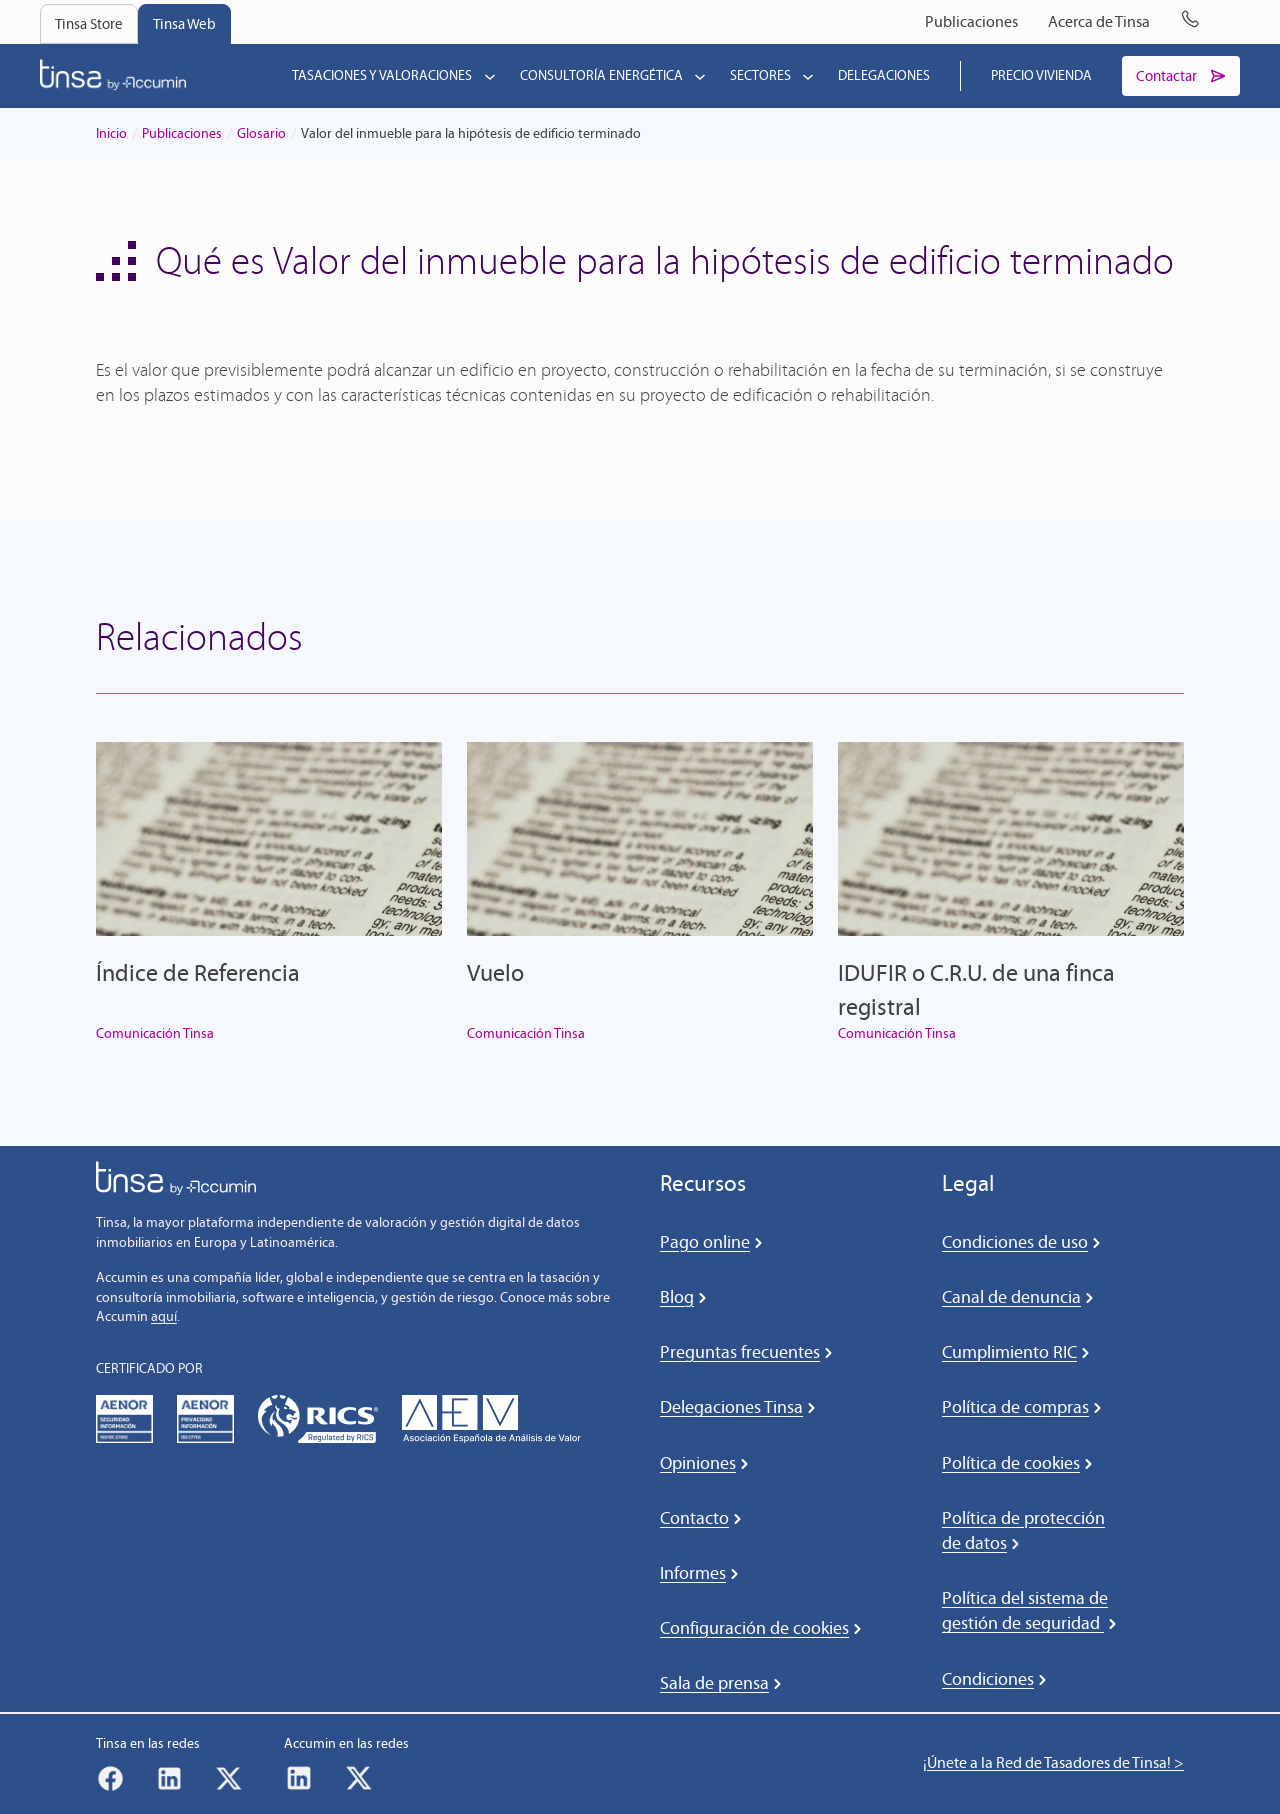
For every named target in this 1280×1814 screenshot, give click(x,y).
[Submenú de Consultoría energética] (696, 76)
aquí (164, 1317)
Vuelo (495, 973)
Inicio (111, 134)
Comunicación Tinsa (155, 1033)
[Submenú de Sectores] (804, 76)
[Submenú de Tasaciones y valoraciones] (486, 76)
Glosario (261, 134)
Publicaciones (182, 134)
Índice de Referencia (198, 973)
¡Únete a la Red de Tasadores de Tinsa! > (1053, 1763)
